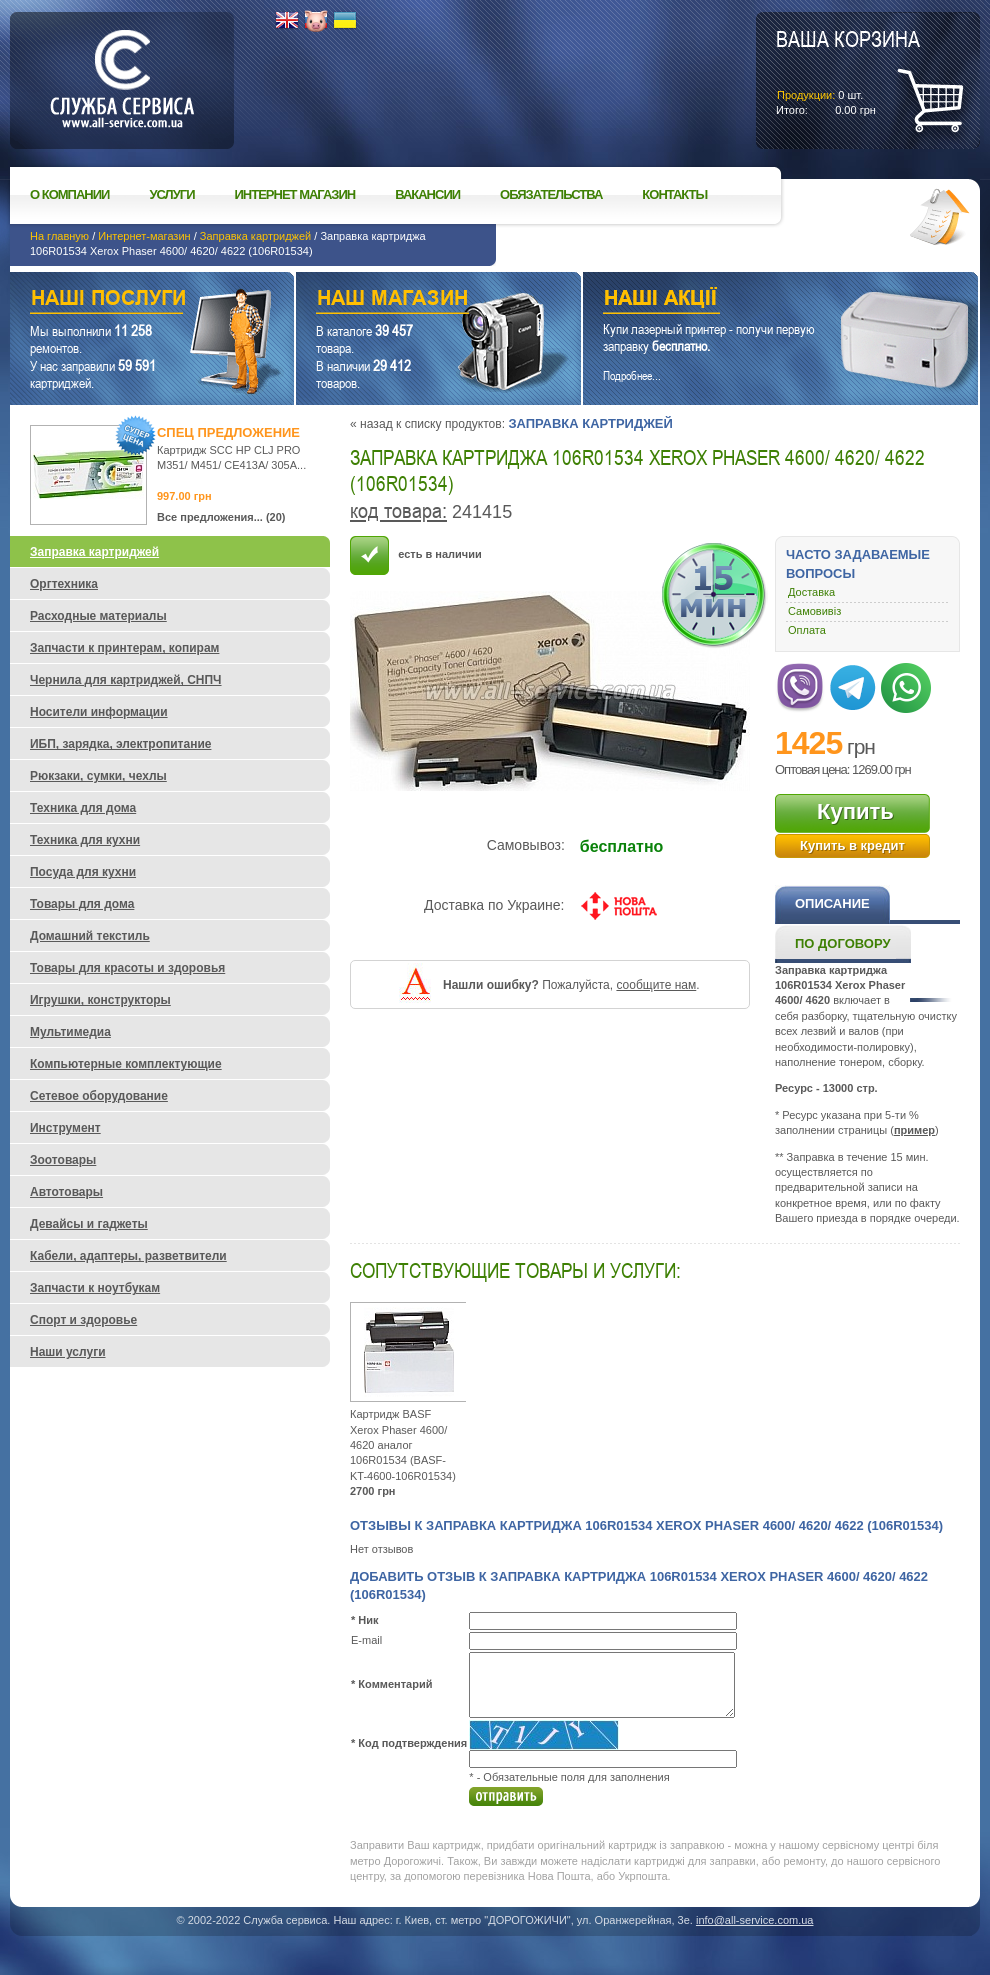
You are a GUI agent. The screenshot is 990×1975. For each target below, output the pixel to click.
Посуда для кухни (83, 872)
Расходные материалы (98, 616)
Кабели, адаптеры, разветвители (128, 1256)
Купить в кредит (852, 845)
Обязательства (551, 194)
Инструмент (65, 1128)
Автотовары (66, 1192)
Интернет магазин (295, 194)
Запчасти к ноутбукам (95, 1288)
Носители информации (99, 712)
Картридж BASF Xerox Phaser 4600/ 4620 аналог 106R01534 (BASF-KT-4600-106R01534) (403, 1445)
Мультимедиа (70, 1032)
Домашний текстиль (90, 936)
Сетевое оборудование (99, 1096)
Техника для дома (83, 808)
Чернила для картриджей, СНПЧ (126, 680)
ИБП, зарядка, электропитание (120, 744)
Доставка (811, 592)
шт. (848, 71)
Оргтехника (64, 584)
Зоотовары (63, 1160)
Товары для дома (82, 904)
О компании (69, 194)
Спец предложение (228, 432)
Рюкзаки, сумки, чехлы (98, 776)
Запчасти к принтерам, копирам (124, 648)
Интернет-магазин (144, 236)
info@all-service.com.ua (755, 1920)
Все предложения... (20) (221, 517)
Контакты (674, 194)
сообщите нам (656, 985)
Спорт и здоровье (83, 1320)
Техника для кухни (85, 840)
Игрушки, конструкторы (100, 1000)
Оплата (807, 630)
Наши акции (753, 300)
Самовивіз (814, 611)
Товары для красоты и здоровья (127, 968)
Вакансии (427, 194)
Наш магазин (403, 300)
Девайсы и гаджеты (89, 1224)
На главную (59, 236)
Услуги (171, 194)
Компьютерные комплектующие (126, 1064)
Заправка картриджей (255, 236)
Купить (855, 811)
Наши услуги (127, 300)
